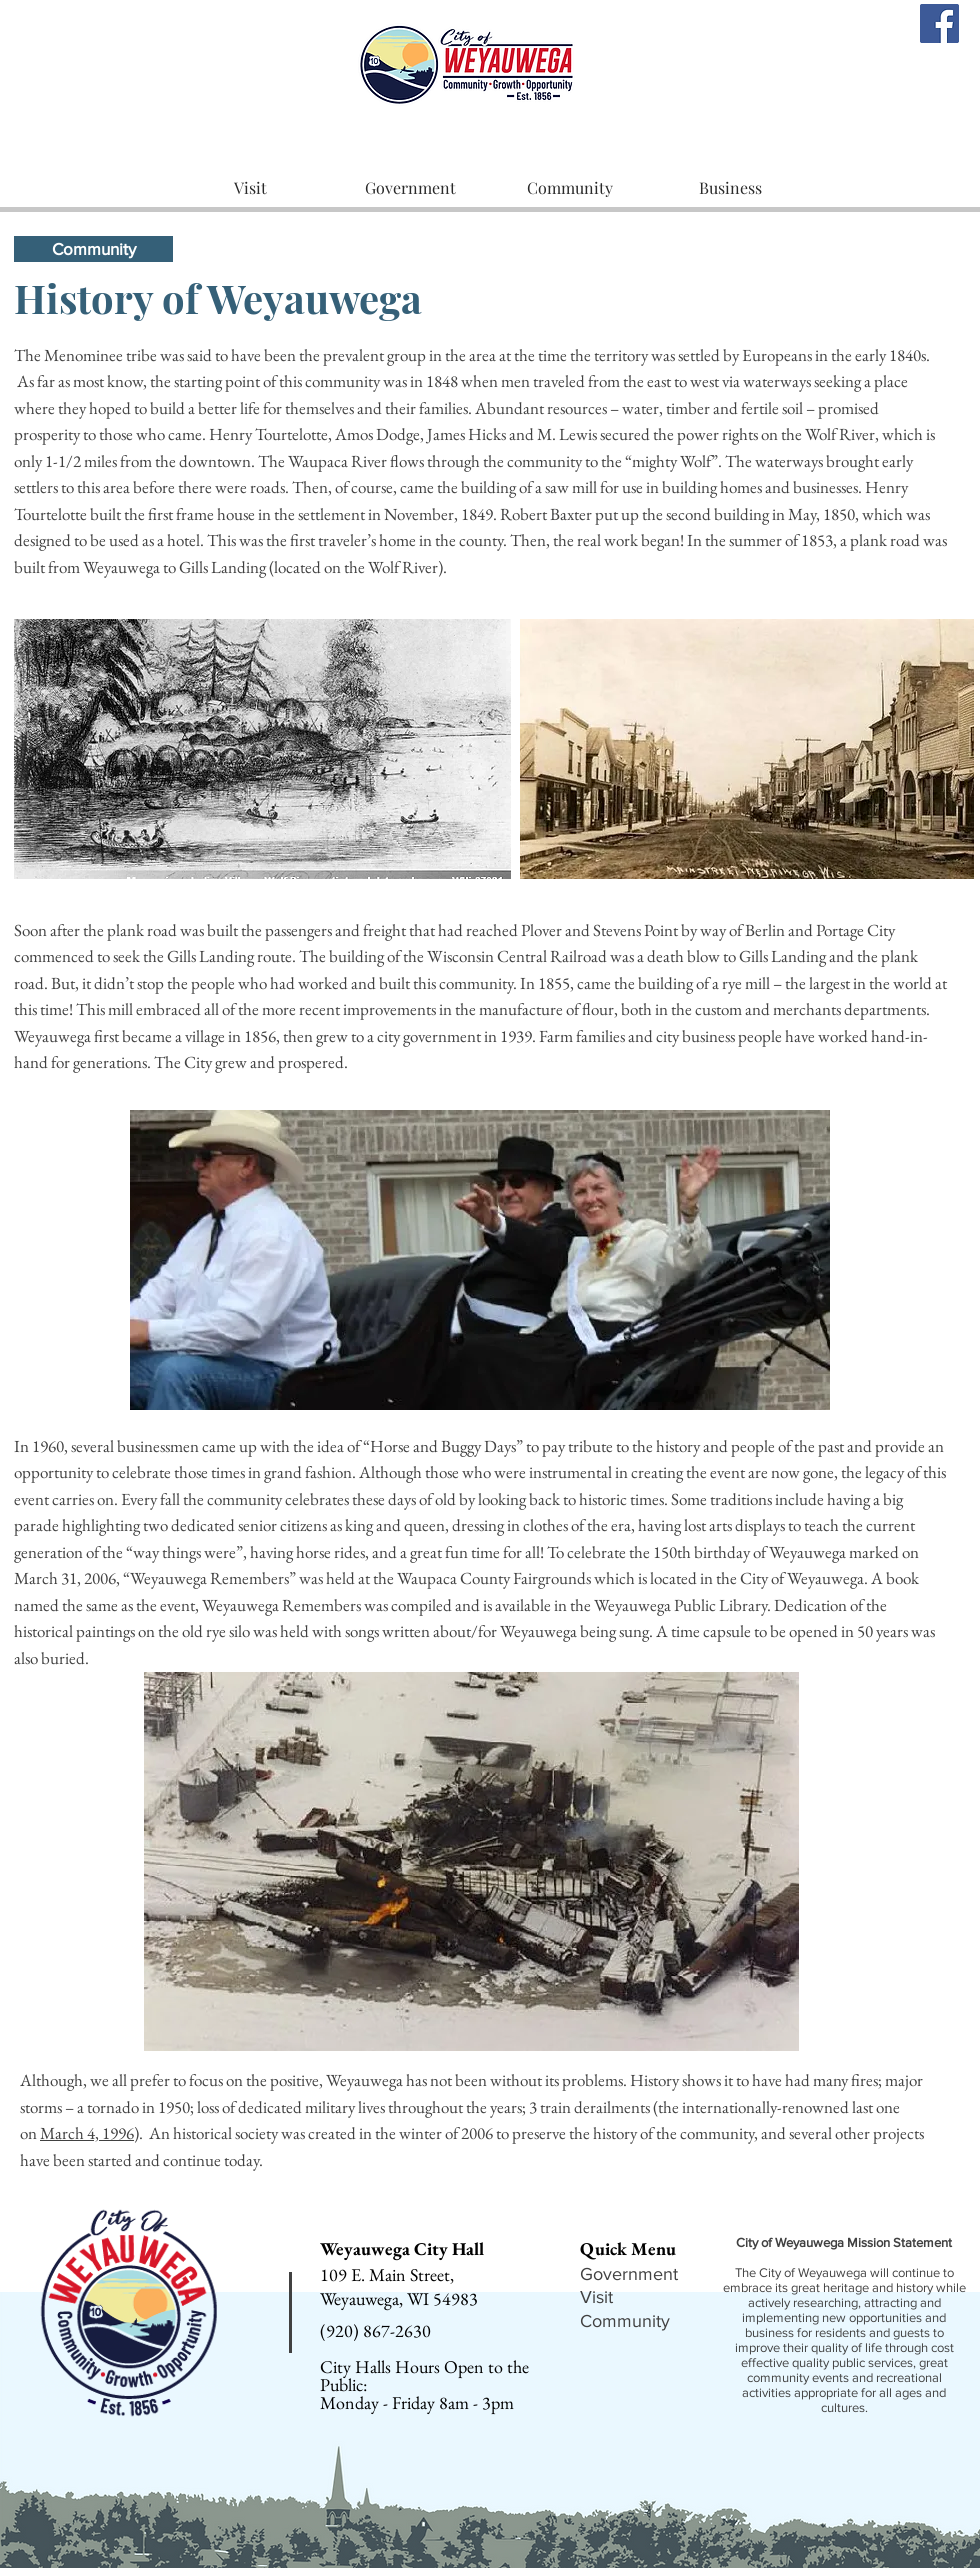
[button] (250, 188)
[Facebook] (939, 23)
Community (625, 2321)
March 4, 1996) (89, 2133)
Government (629, 2274)
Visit (596, 2297)
